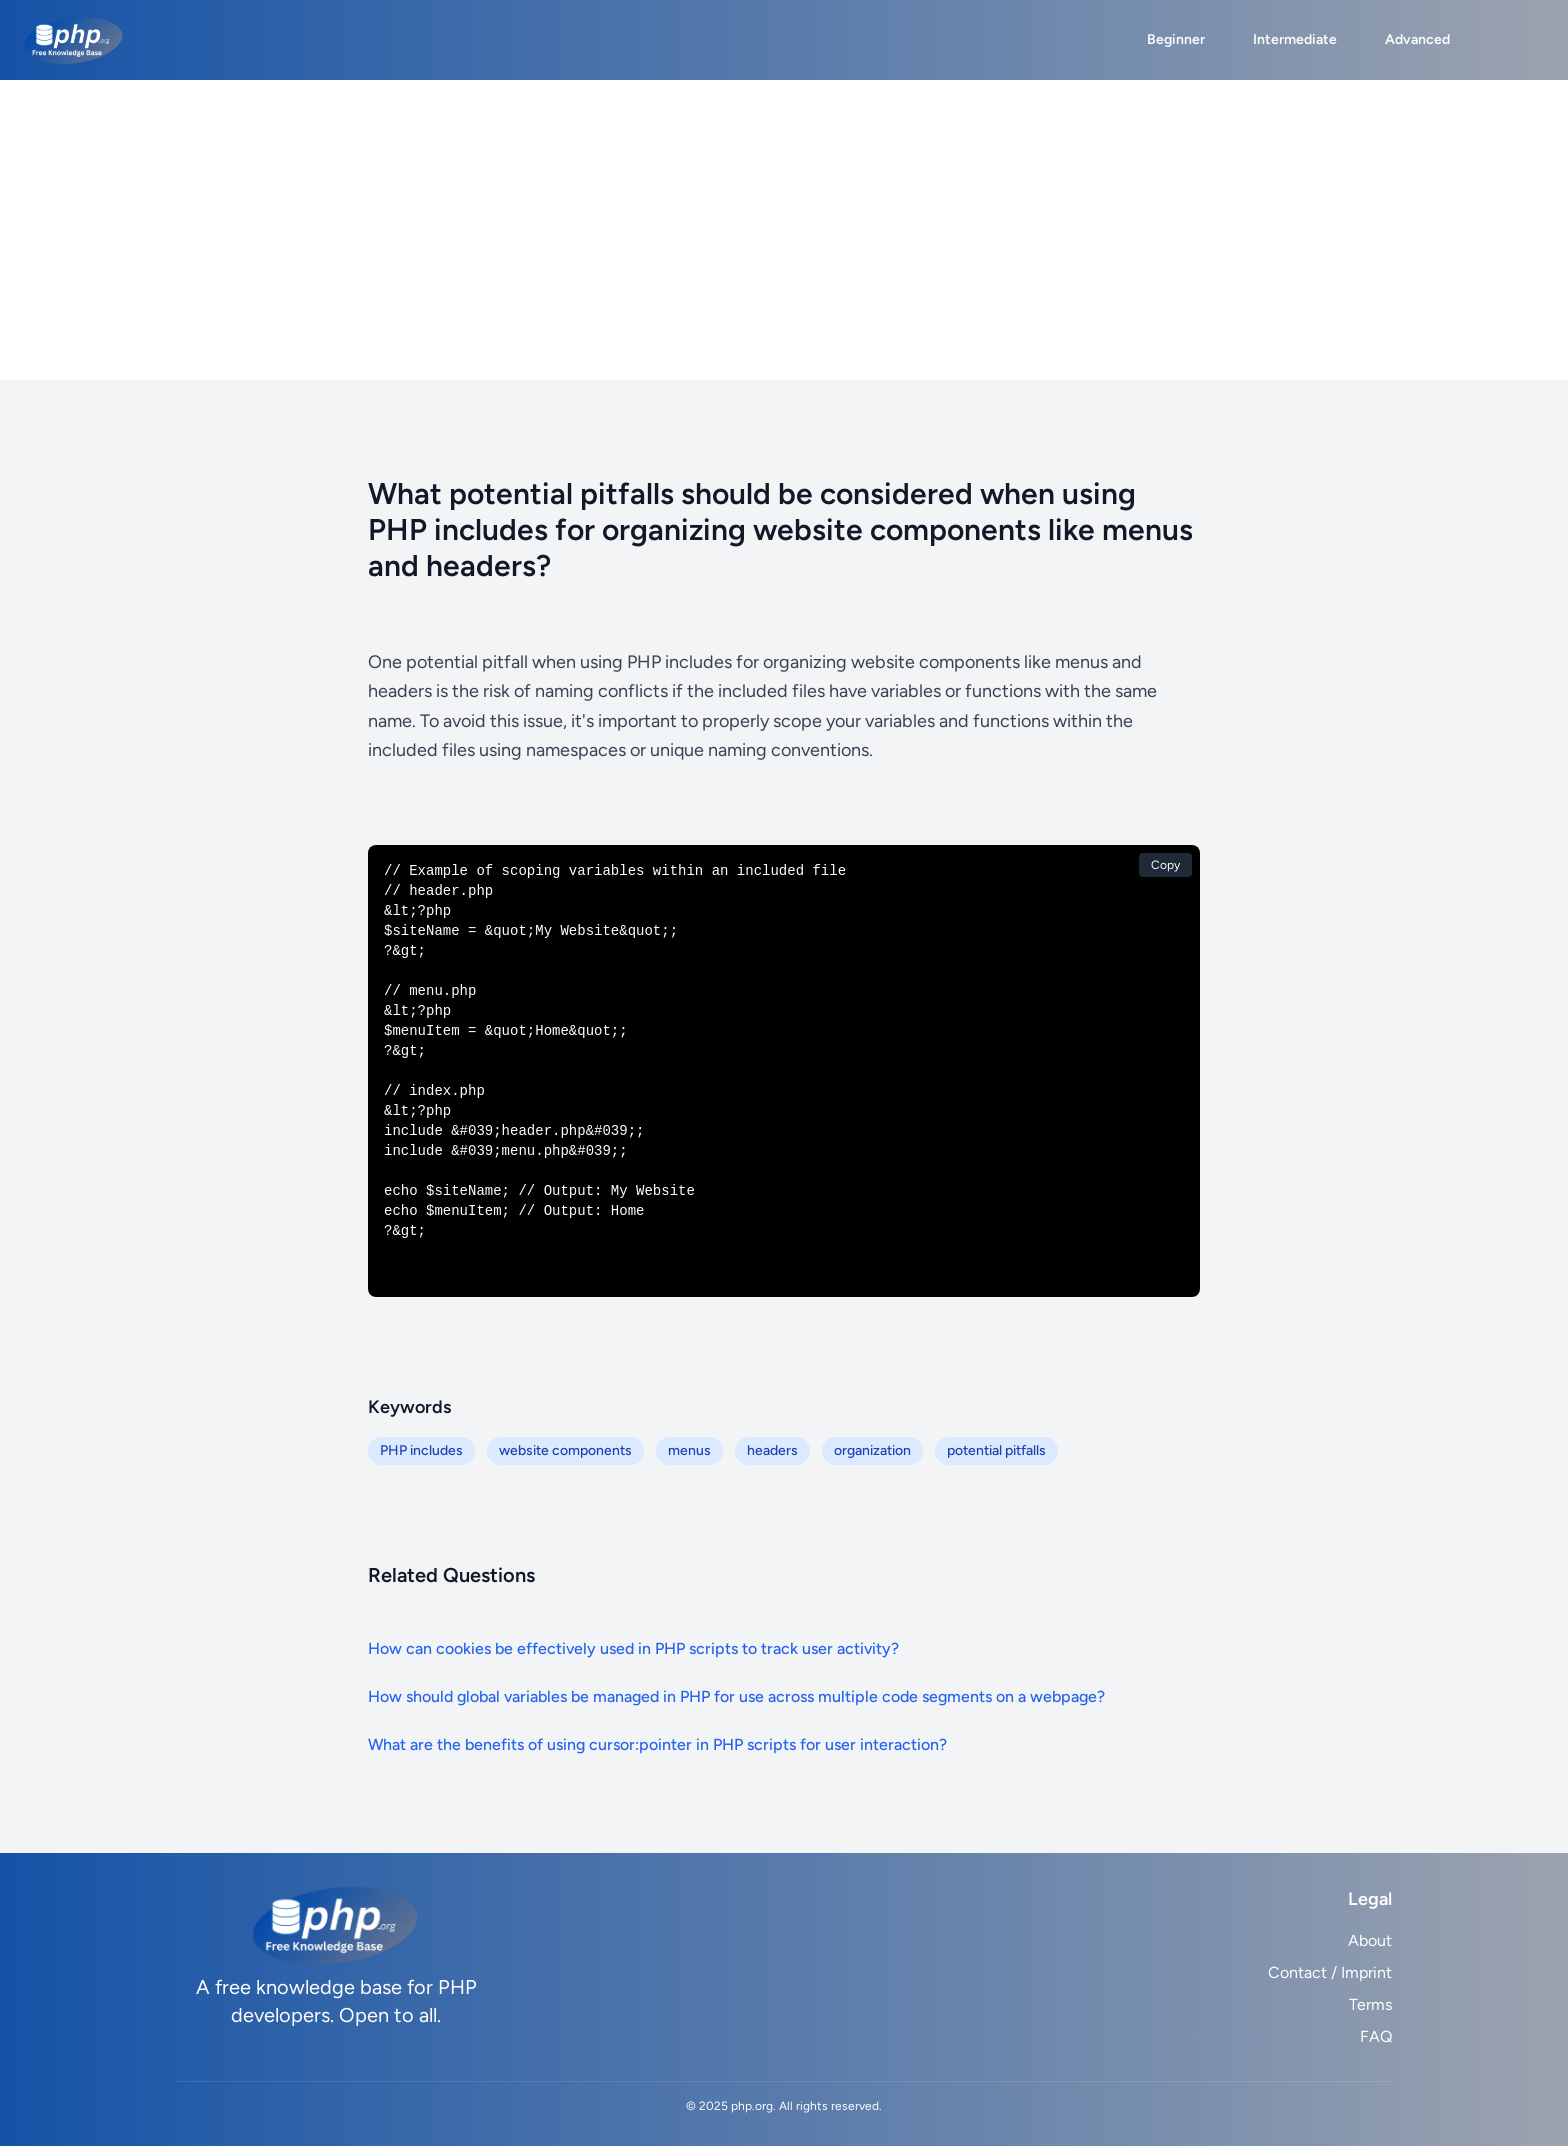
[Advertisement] (784, 230)
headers (772, 1450)
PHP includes (421, 1450)
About (1370, 1940)
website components (565, 1450)
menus (689, 1450)
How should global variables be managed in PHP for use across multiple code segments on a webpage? (736, 1696)
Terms (1370, 2004)
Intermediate (1295, 39)
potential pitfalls (996, 1450)
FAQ (1376, 2036)
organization (872, 1450)
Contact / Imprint (1330, 1972)
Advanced (1417, 39)
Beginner (1176, 39)
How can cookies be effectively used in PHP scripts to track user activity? (633, 1648)
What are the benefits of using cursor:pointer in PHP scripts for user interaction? (657, 1744)
